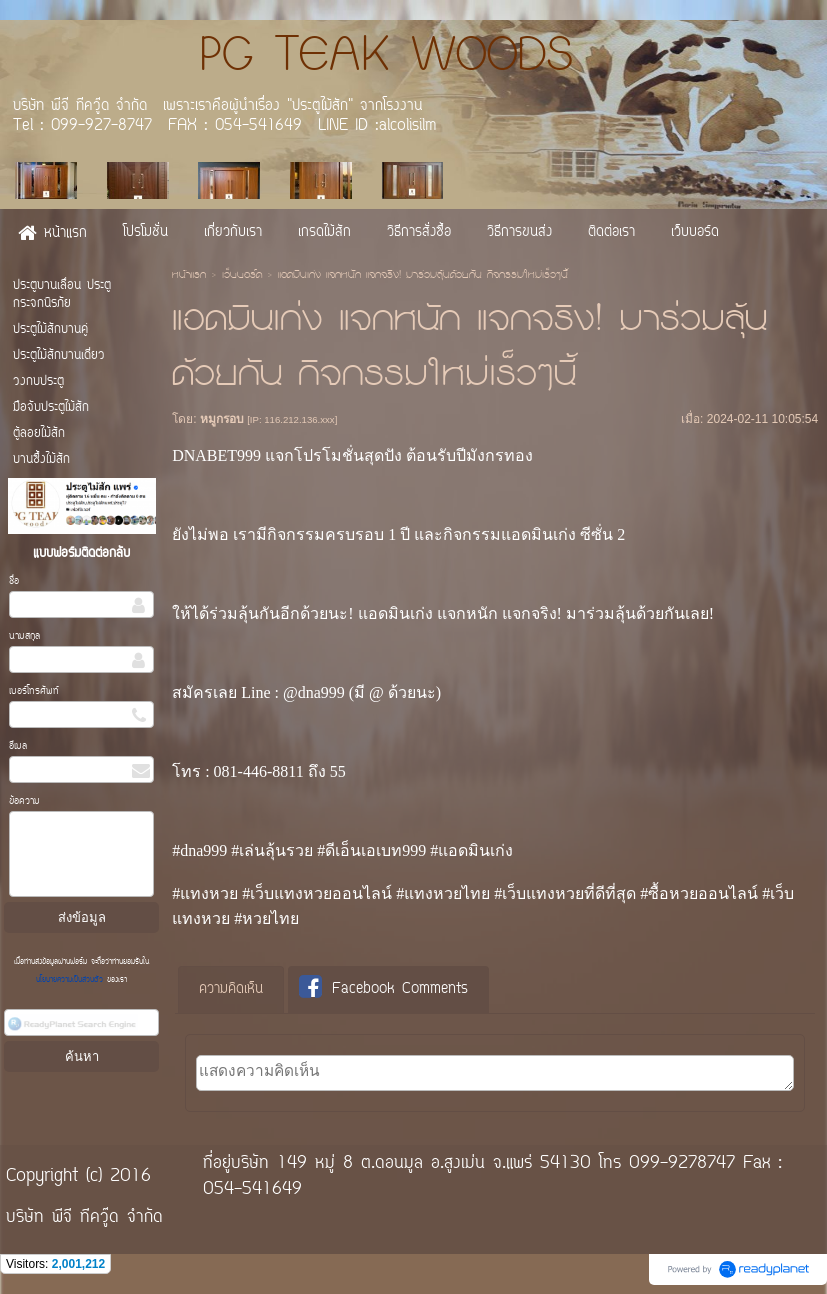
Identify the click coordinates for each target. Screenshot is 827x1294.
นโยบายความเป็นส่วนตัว (71, 980)
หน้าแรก (189, 276)
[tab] (231, 990)
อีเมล (18, 746)
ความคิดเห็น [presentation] (231, 989)
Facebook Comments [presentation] (383, 988)
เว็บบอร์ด (242, 276)
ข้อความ (24, 801)
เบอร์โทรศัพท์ (34, 691)
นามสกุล (24, 636)
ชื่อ (14, 581)
